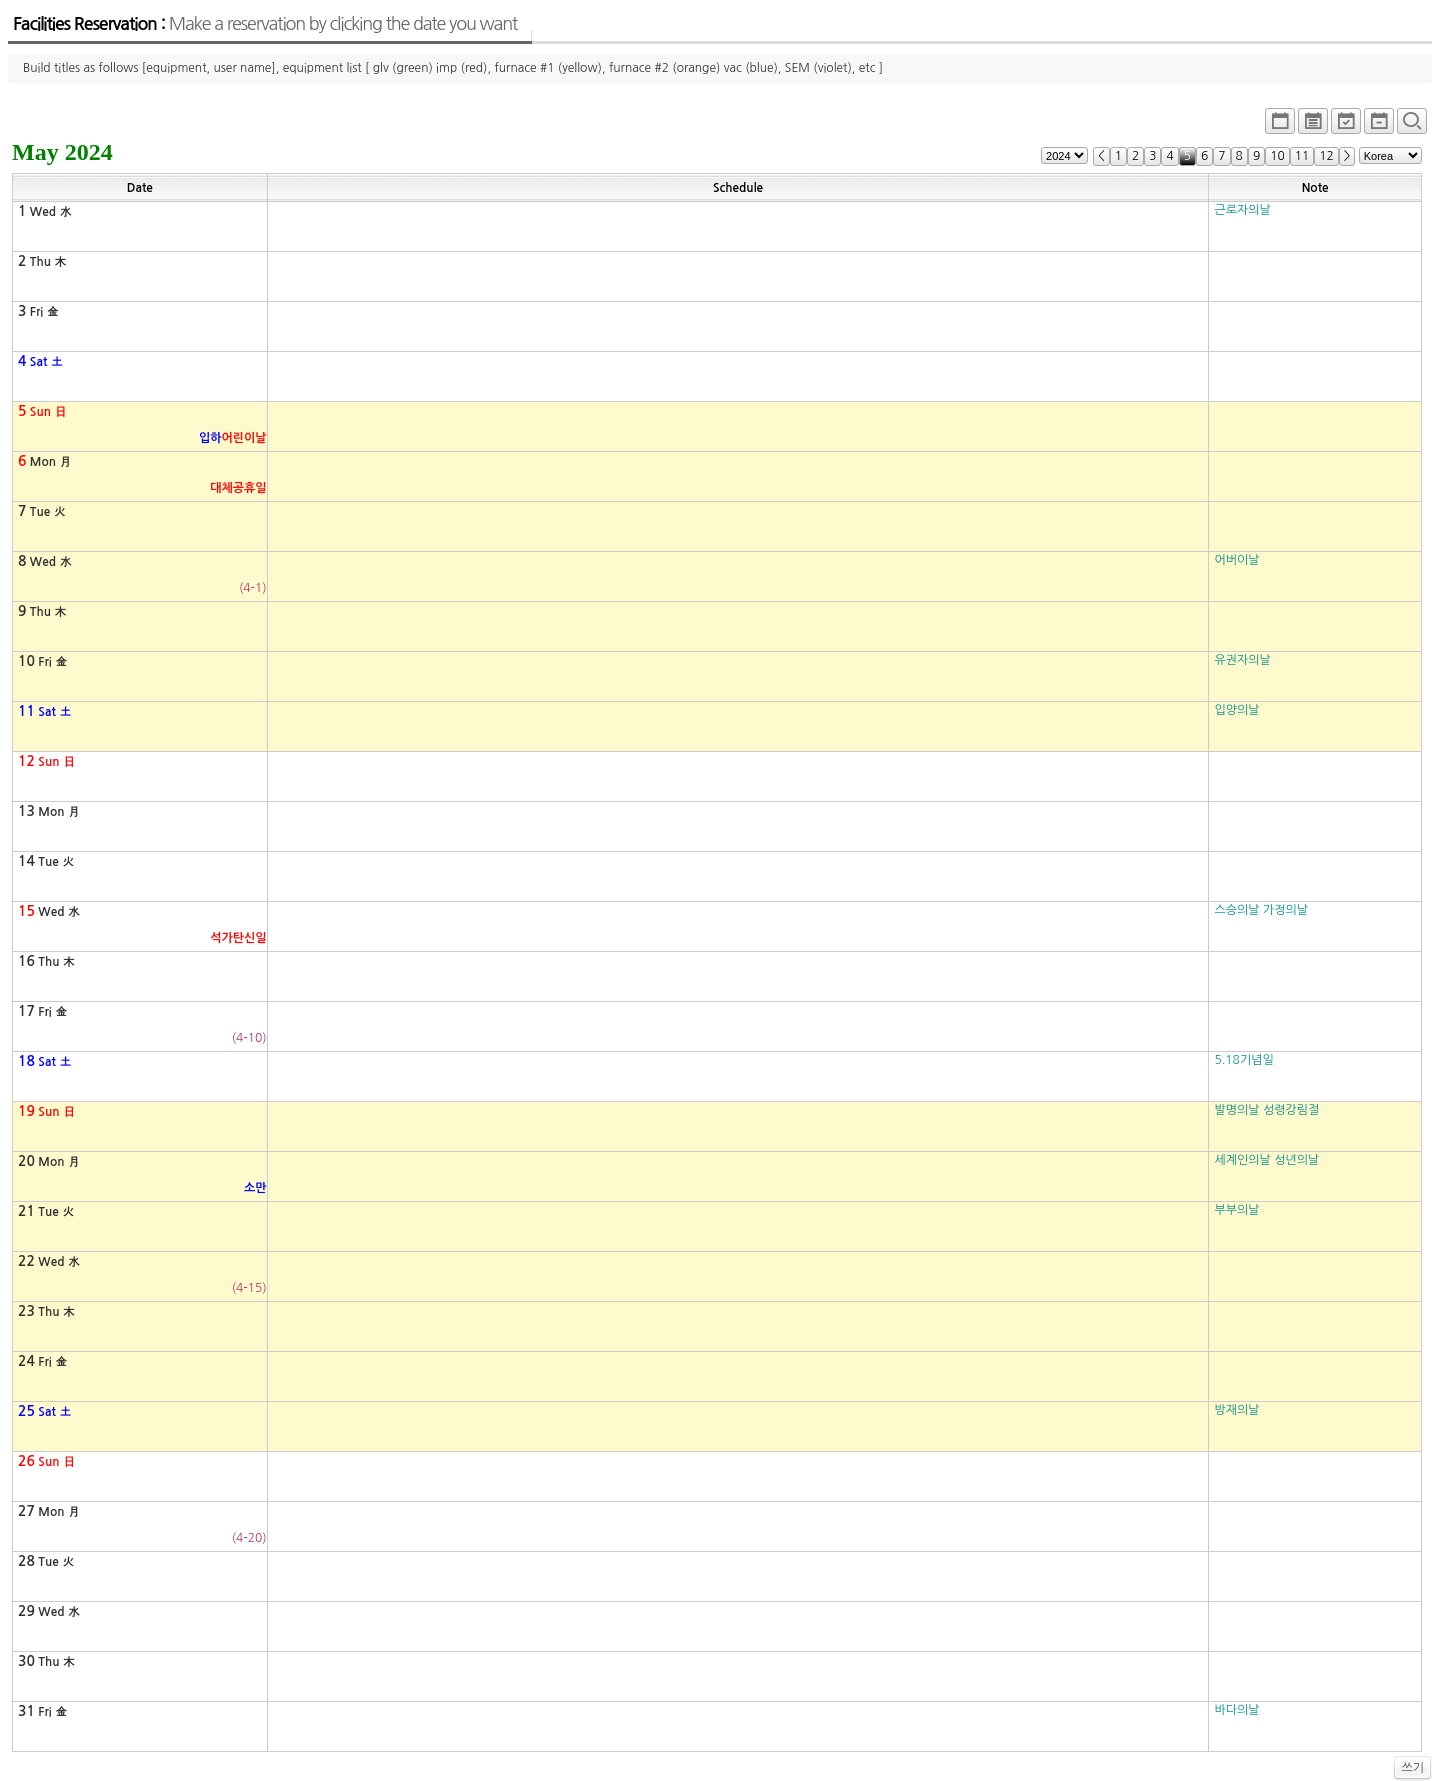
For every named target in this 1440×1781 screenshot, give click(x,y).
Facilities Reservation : (265, 24)
